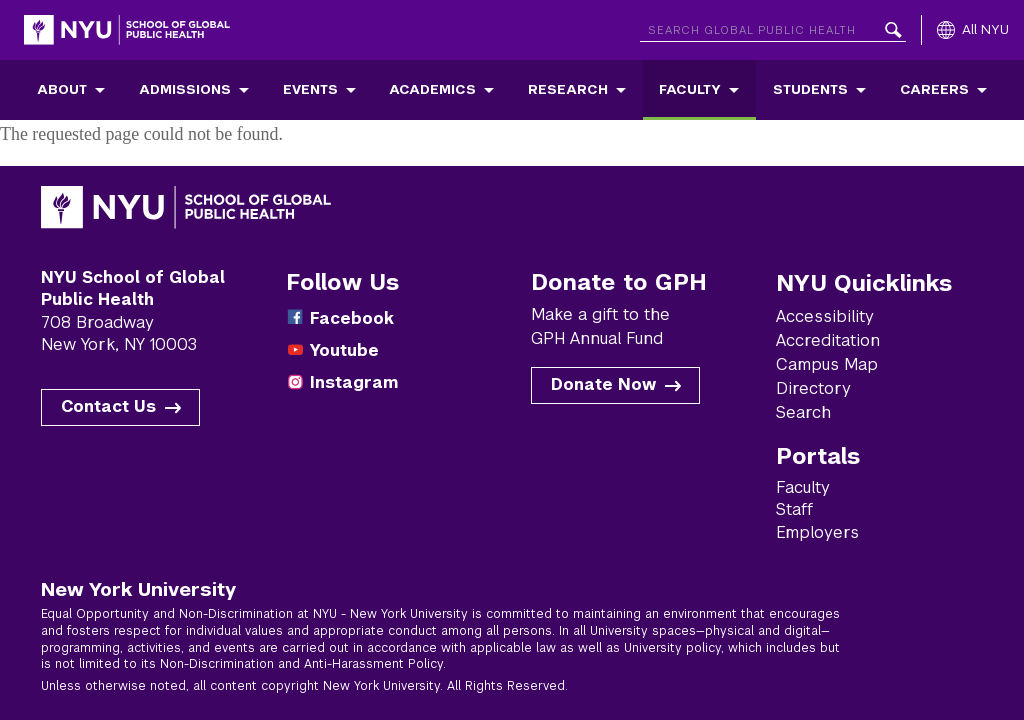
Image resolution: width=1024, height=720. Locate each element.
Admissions (185, 89)
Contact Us (108, 406)
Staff (794, 509)
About (62, 89)
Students (810, 89)
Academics (432, 89)
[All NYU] (973, 30)
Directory (813, 388)
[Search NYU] (773, 26)
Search (803, 412)
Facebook (352, 318)
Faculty (690, 89)
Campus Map (827, 364)
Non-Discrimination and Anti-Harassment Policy (301, 664)
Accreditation (828, 340)
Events (310, 89)
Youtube (344, 350)
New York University (138, 589)
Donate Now (603, 384)
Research (568, 89)
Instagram (354, 382)
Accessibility (825, 316)
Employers (817, 532)
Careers (934, 89)
